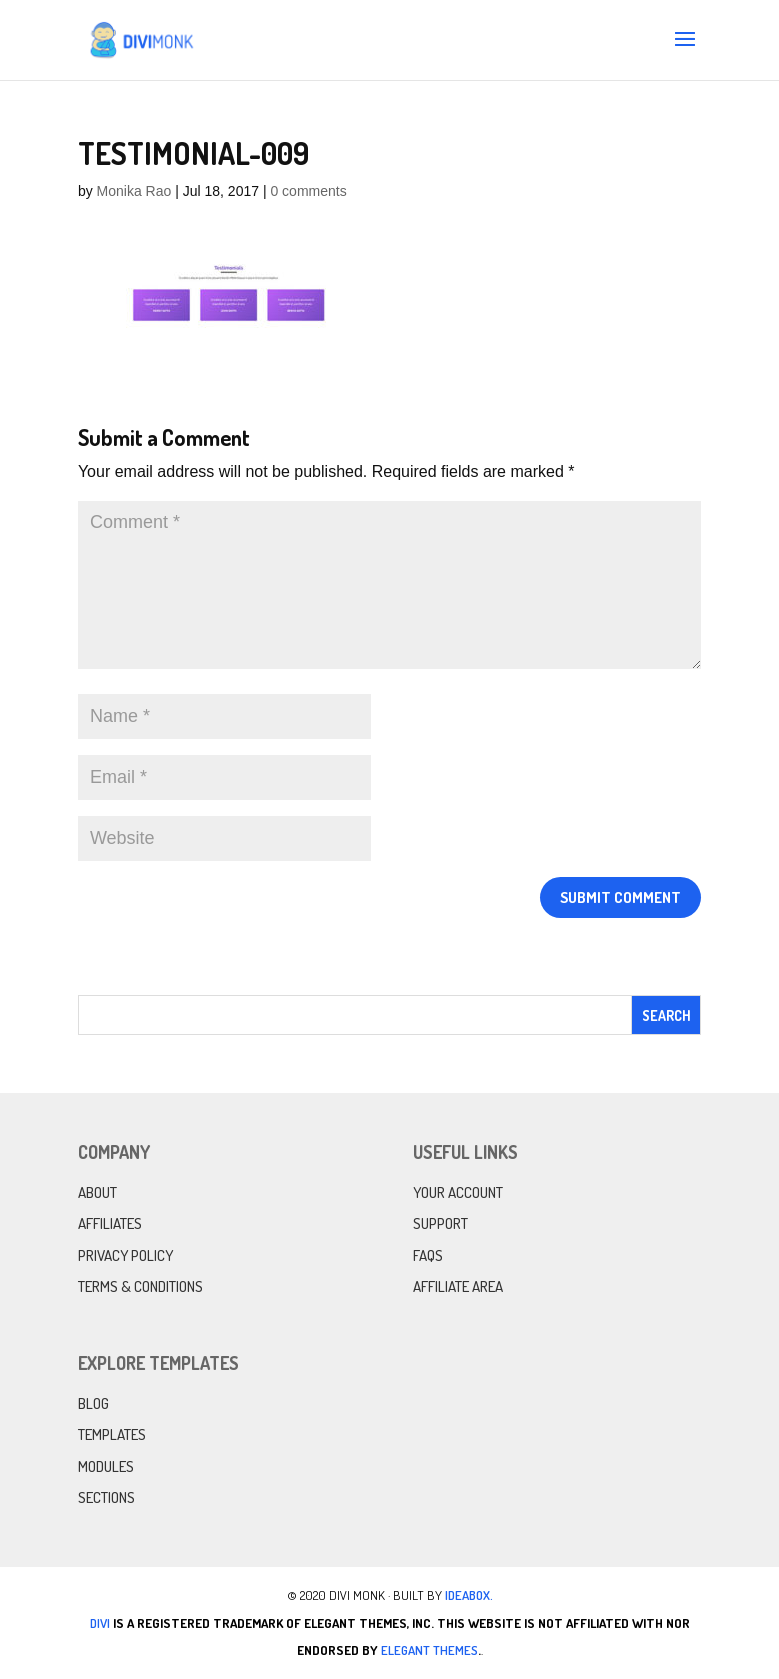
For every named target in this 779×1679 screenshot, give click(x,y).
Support (440, 1223)
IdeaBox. (469, 1595)
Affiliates (110, 1223)
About (97, 1192)
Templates (112, 1434)
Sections (106, 1497)
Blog (93, 1403)
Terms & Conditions (140, 1286)
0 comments (308, 191)
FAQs (428, 1255)
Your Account (458, 1192)
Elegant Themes (429, 1650)
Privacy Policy (125, 1255)
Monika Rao (134, 191)
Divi (100, 1623)
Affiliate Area (458, 1286)
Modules (106, 1466)
